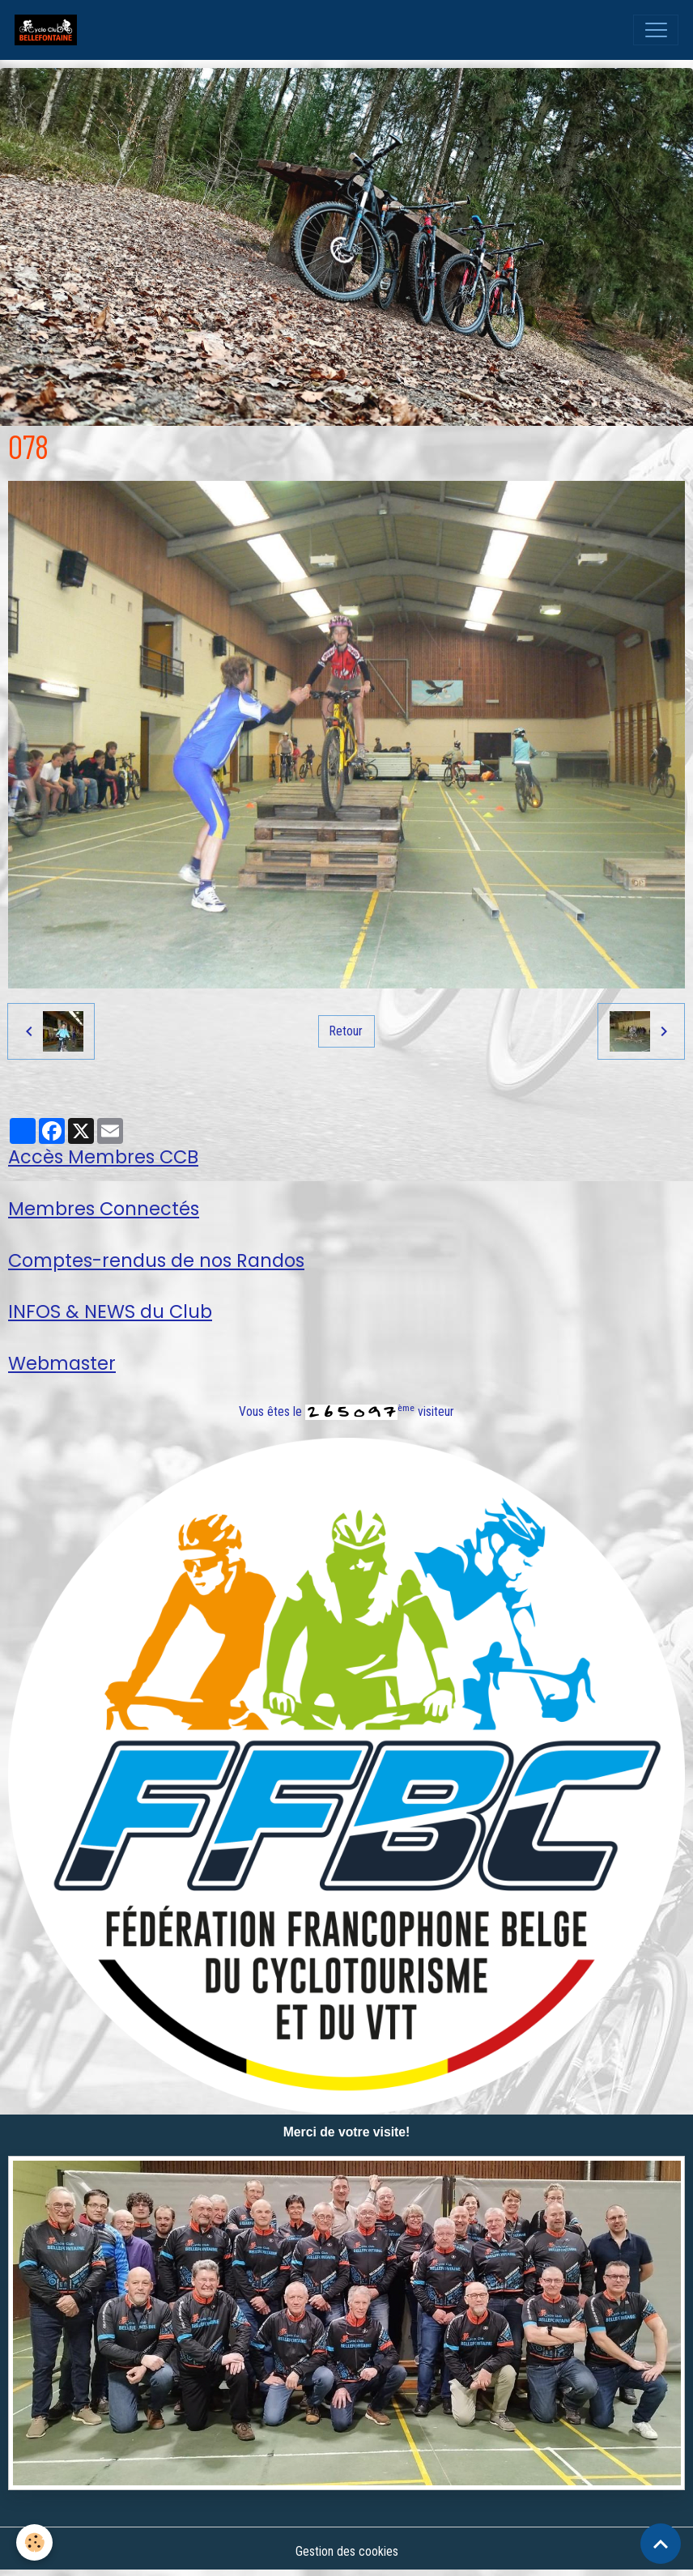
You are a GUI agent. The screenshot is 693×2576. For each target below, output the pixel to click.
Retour (346, 1031)
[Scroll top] (660, 2543)
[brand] (49, 30)
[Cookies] (34, 2542)
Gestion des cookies (346, 2551)
